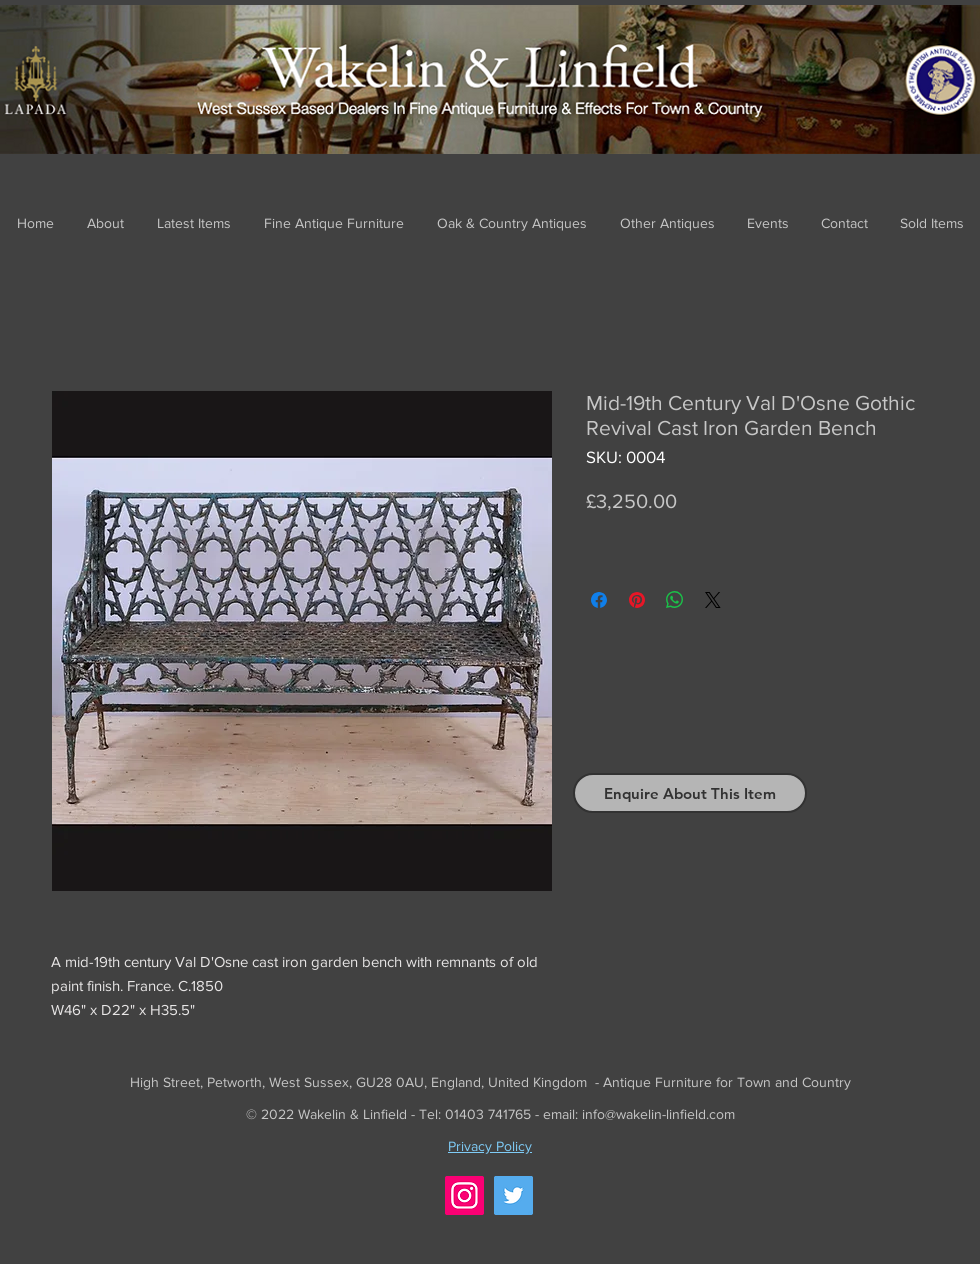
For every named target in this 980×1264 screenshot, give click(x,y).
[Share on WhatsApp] (675, 600)
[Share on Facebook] (599, 600)
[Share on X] (713, 600)
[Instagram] (464, 1195)
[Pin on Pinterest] (637, 600)
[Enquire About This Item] (690, 793)
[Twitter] (513, 1195)
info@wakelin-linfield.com (658, 1114)
